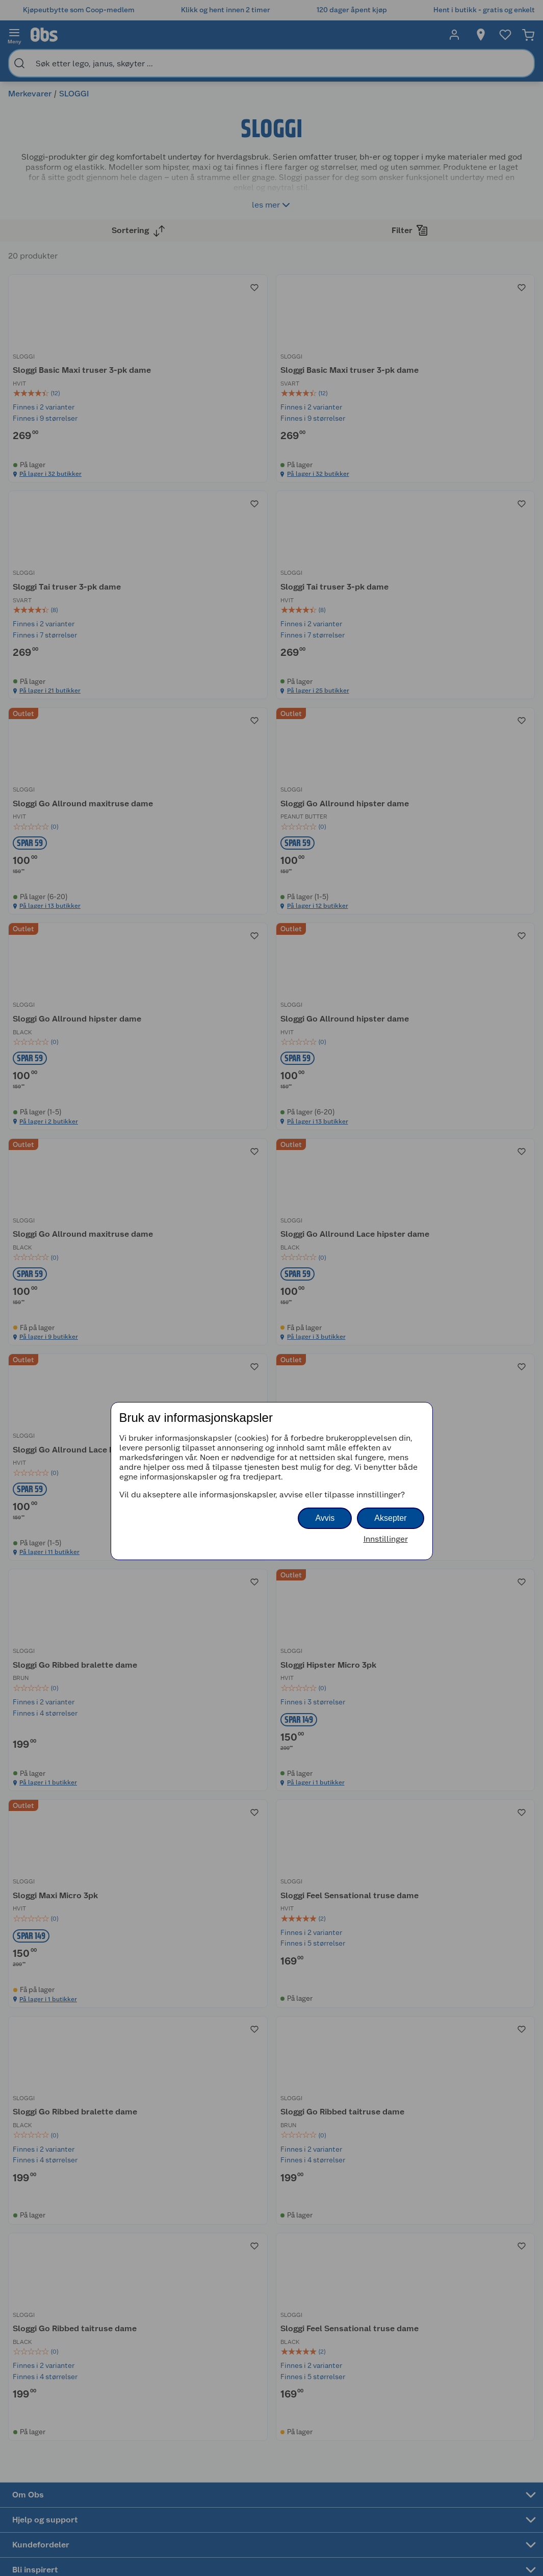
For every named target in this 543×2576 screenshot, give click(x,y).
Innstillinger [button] (386, 1539)
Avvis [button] (324, 1518)
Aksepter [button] (390, 1518)
